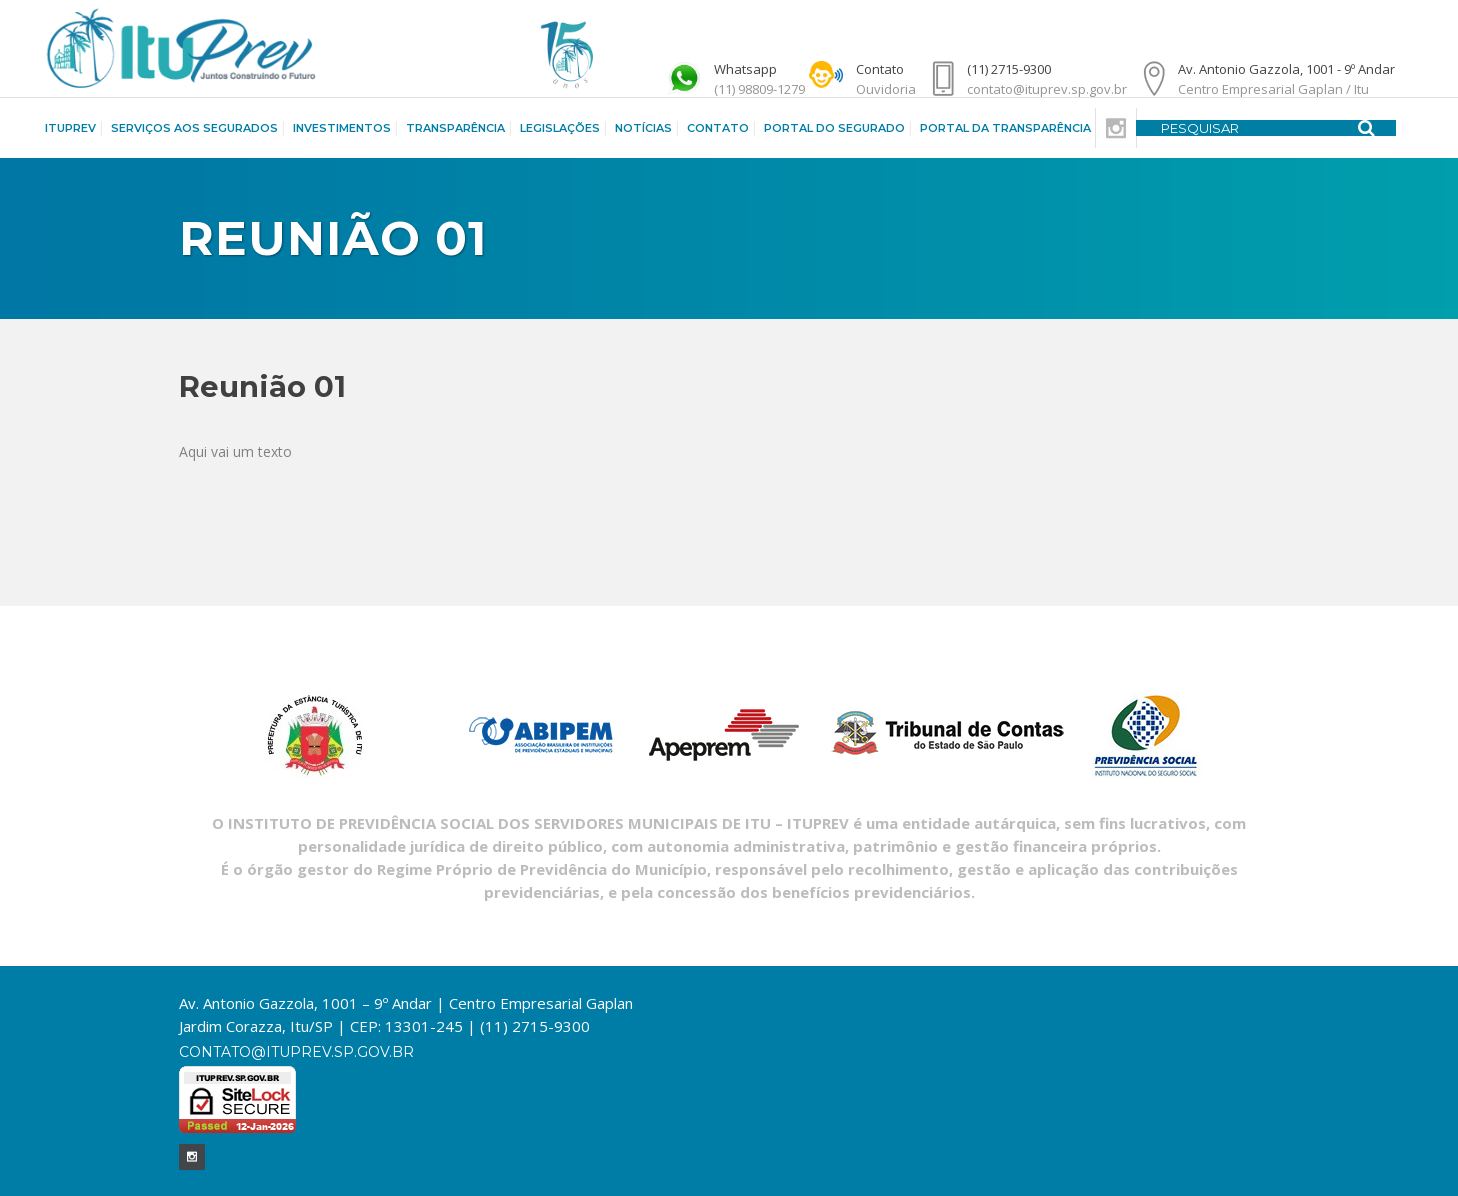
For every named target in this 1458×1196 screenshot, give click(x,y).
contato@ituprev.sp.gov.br (296, 1052)
